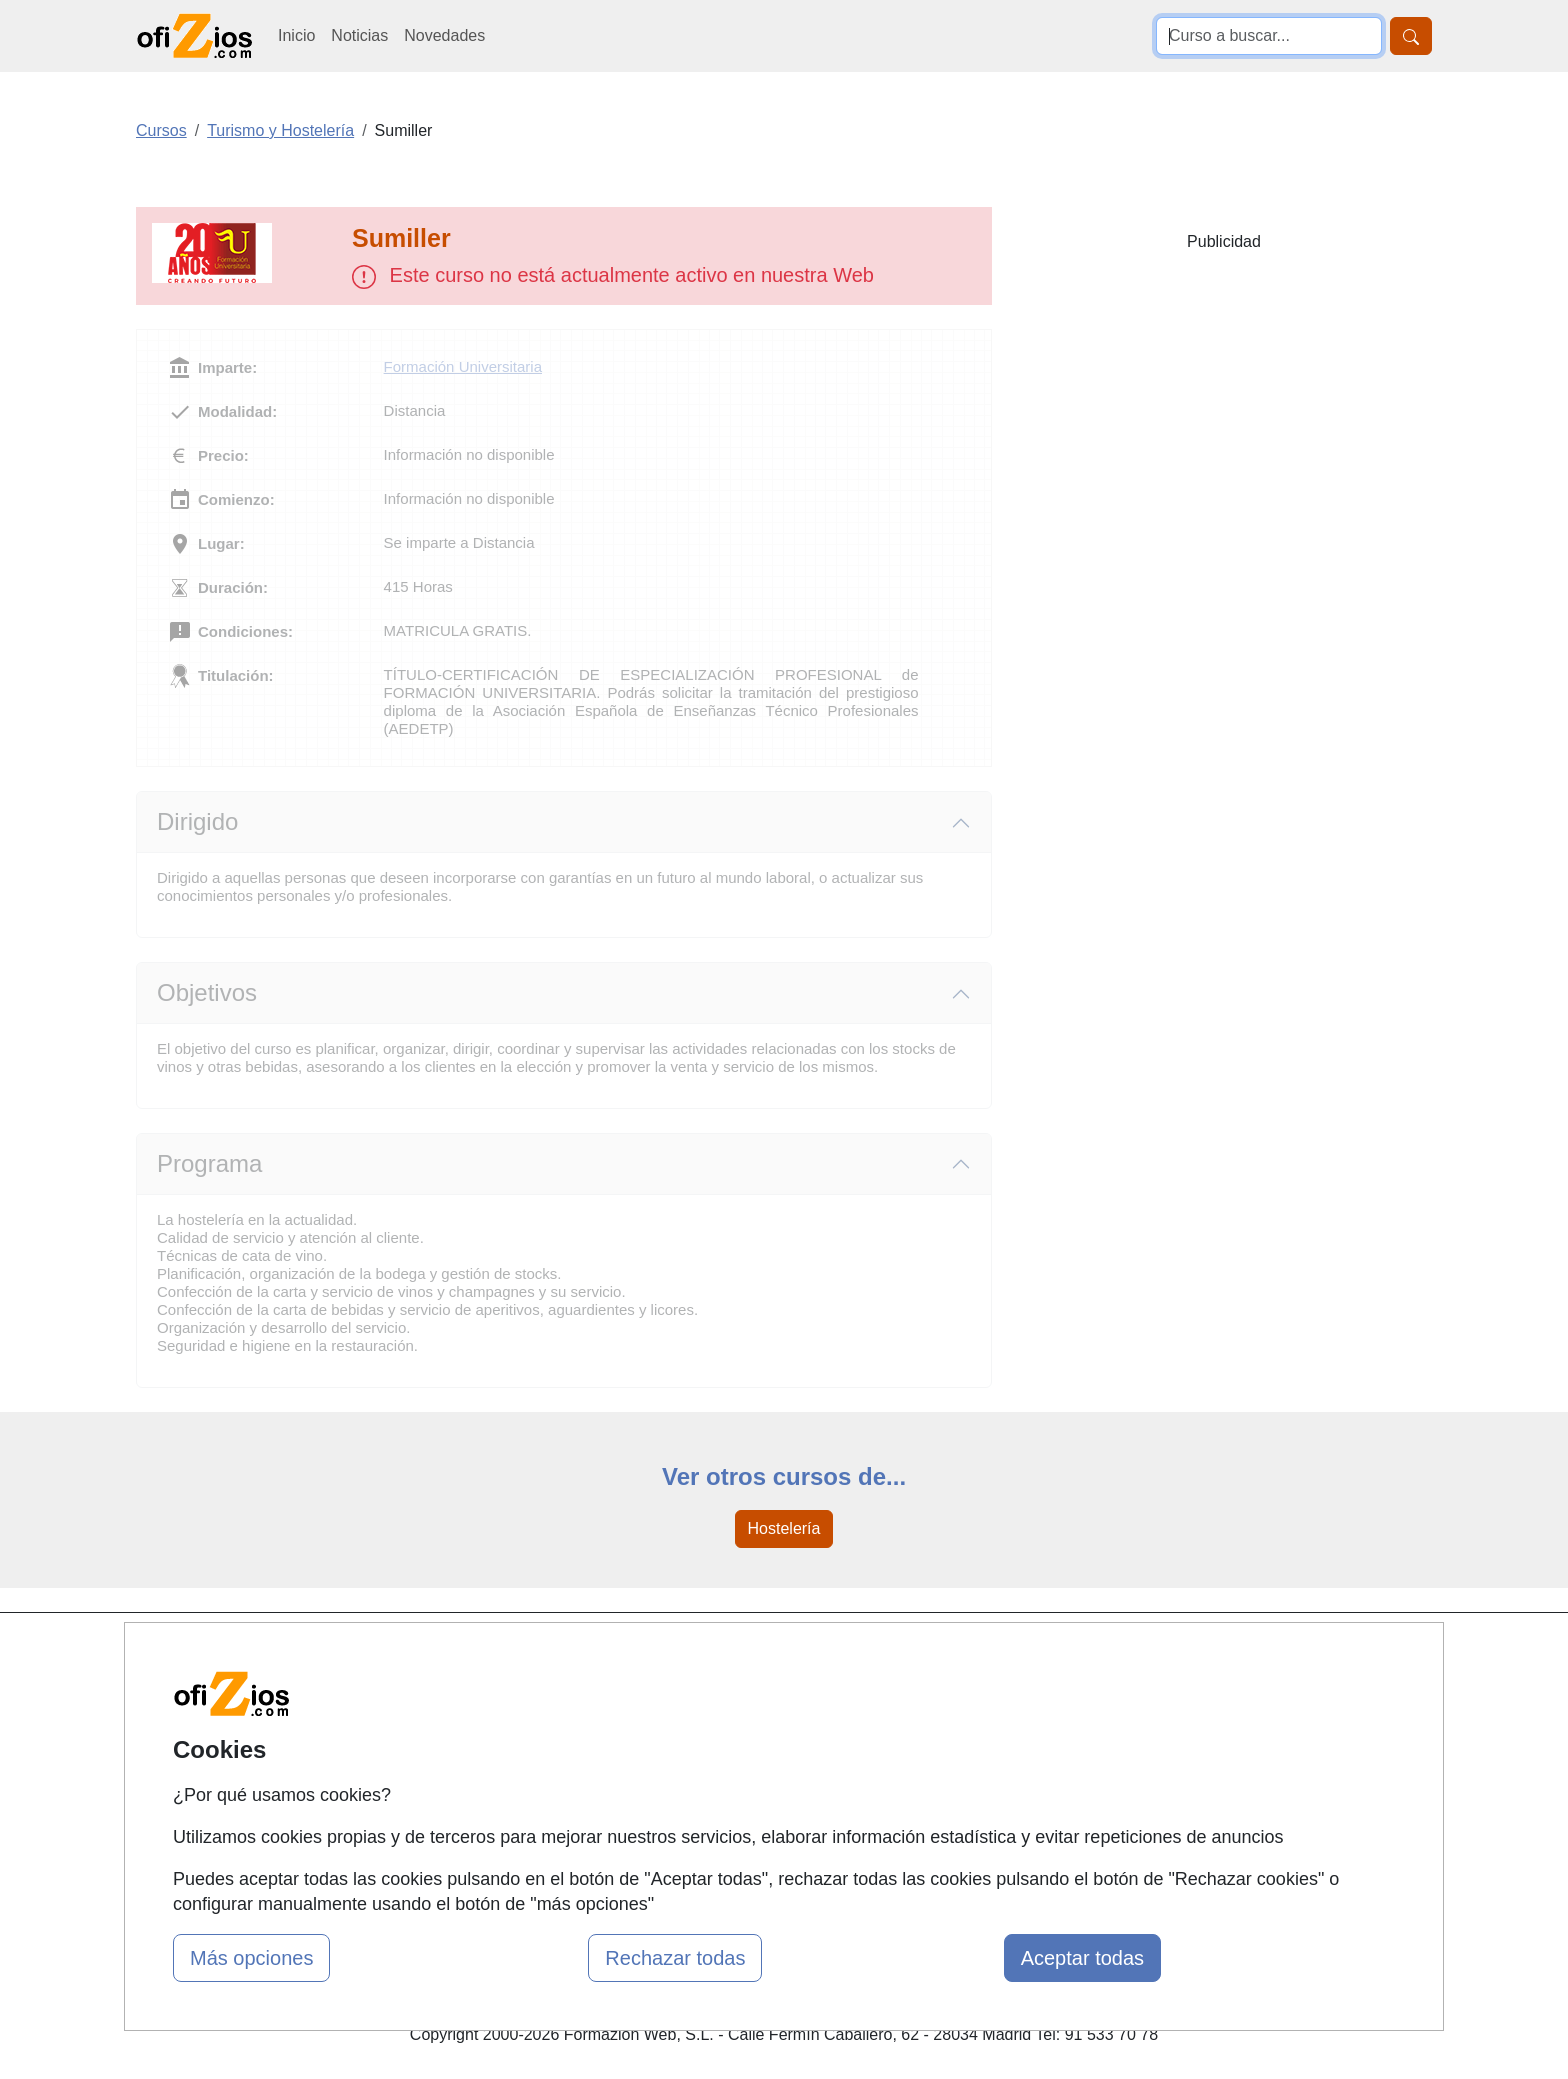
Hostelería (784, 1528)
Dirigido (197, 821)
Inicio (296, 35)
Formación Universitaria (463, 366)
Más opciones (251, 1958)
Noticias (359, 35)
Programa (209, 1163)
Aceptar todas (1082, 1958)
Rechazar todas (675, 1958)
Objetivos (207, 992)
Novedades (444, 35)
